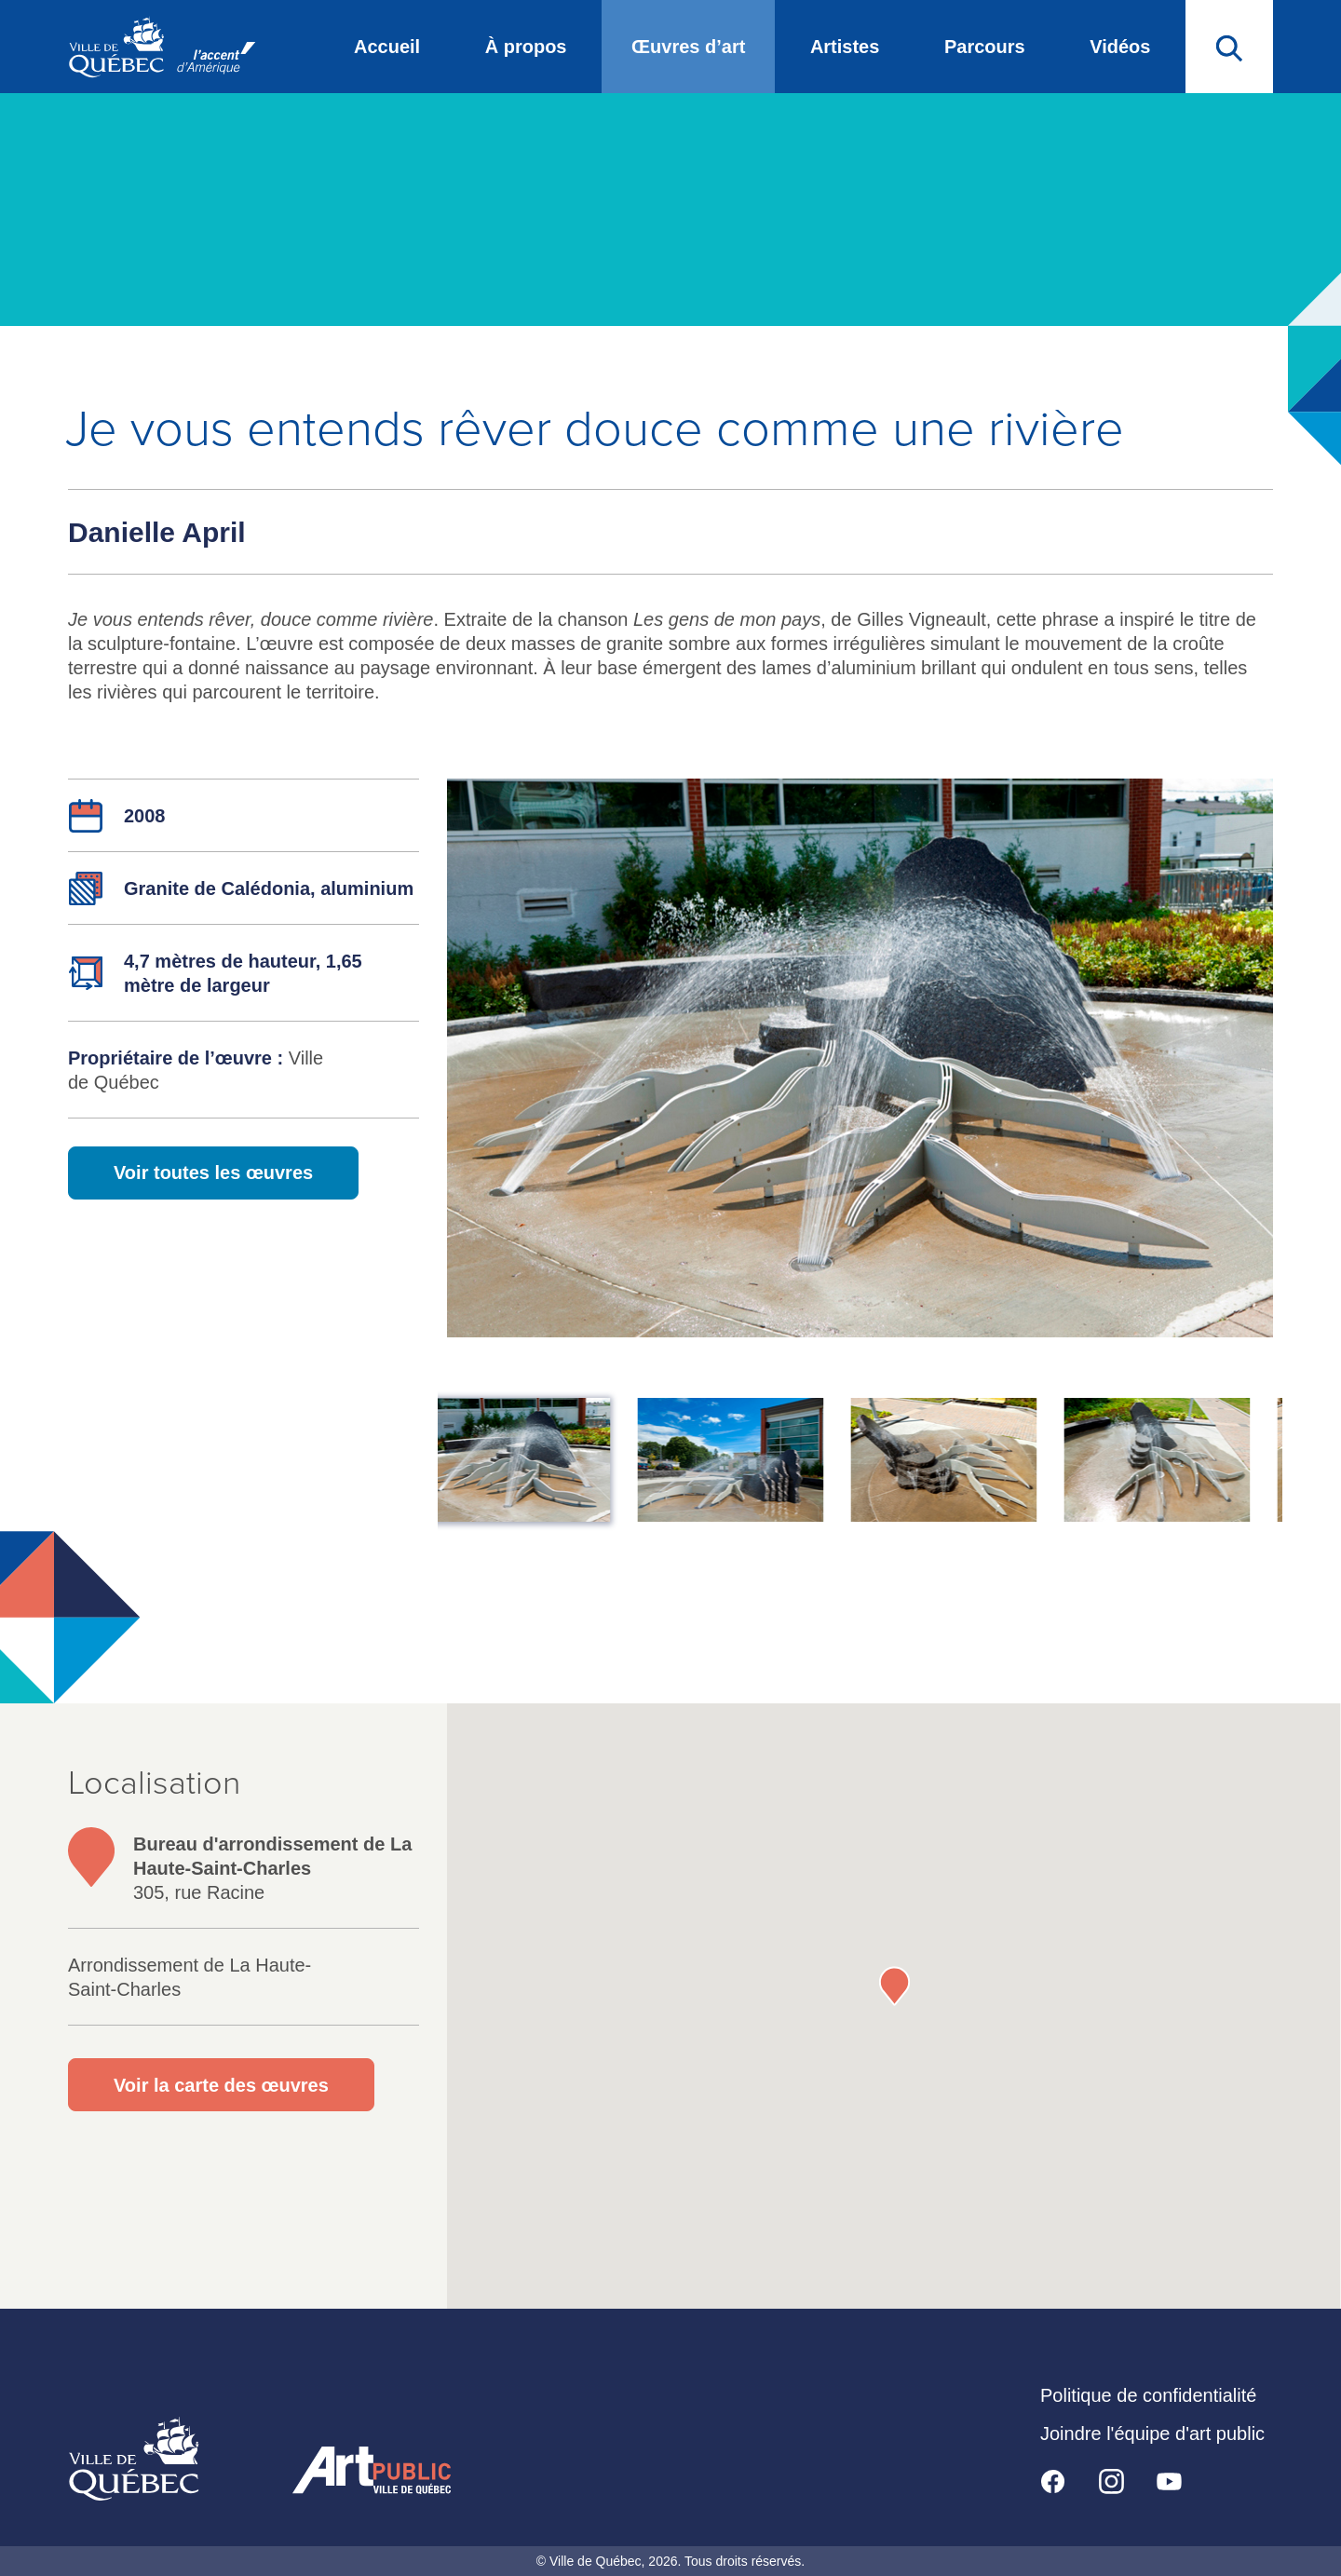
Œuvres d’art (688, 46)
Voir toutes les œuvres (213, 1172)
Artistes (844, 46)
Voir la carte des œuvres (221, 2085)
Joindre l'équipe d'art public (1152, 2433)
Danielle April (157, 532)
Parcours (984, 46)
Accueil (387, 46)
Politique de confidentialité (1148, 2395)
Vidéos (1120, 46)
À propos (526, 46)
